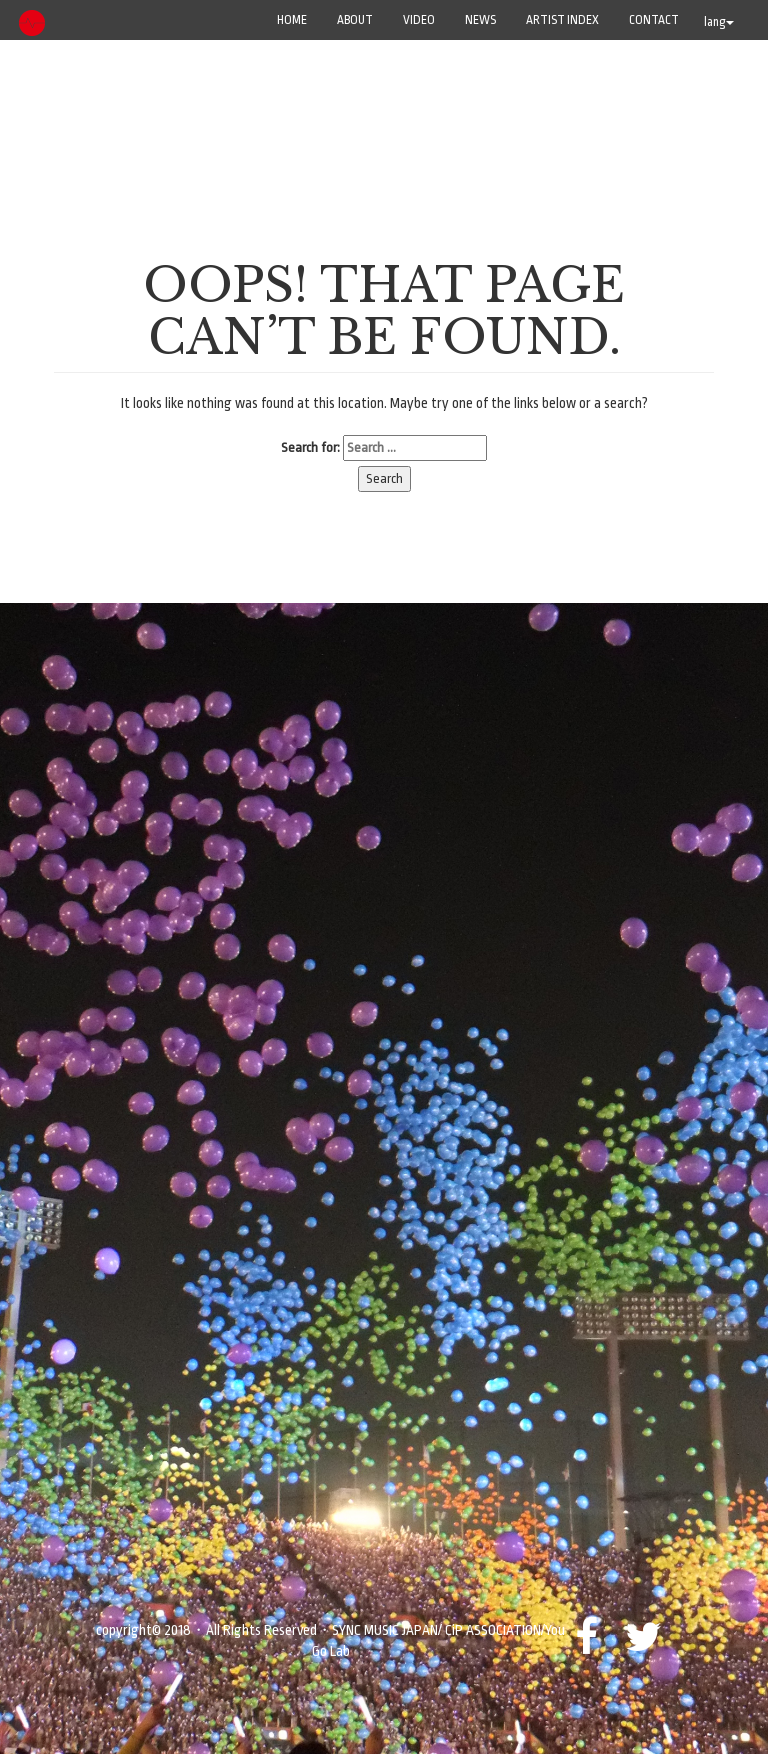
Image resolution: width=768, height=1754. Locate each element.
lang (719, 22)
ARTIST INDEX (562, 20)
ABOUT (355, 20)
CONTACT (654, 20)
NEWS (480, 20)
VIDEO (419, 20)
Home (292, 20)
